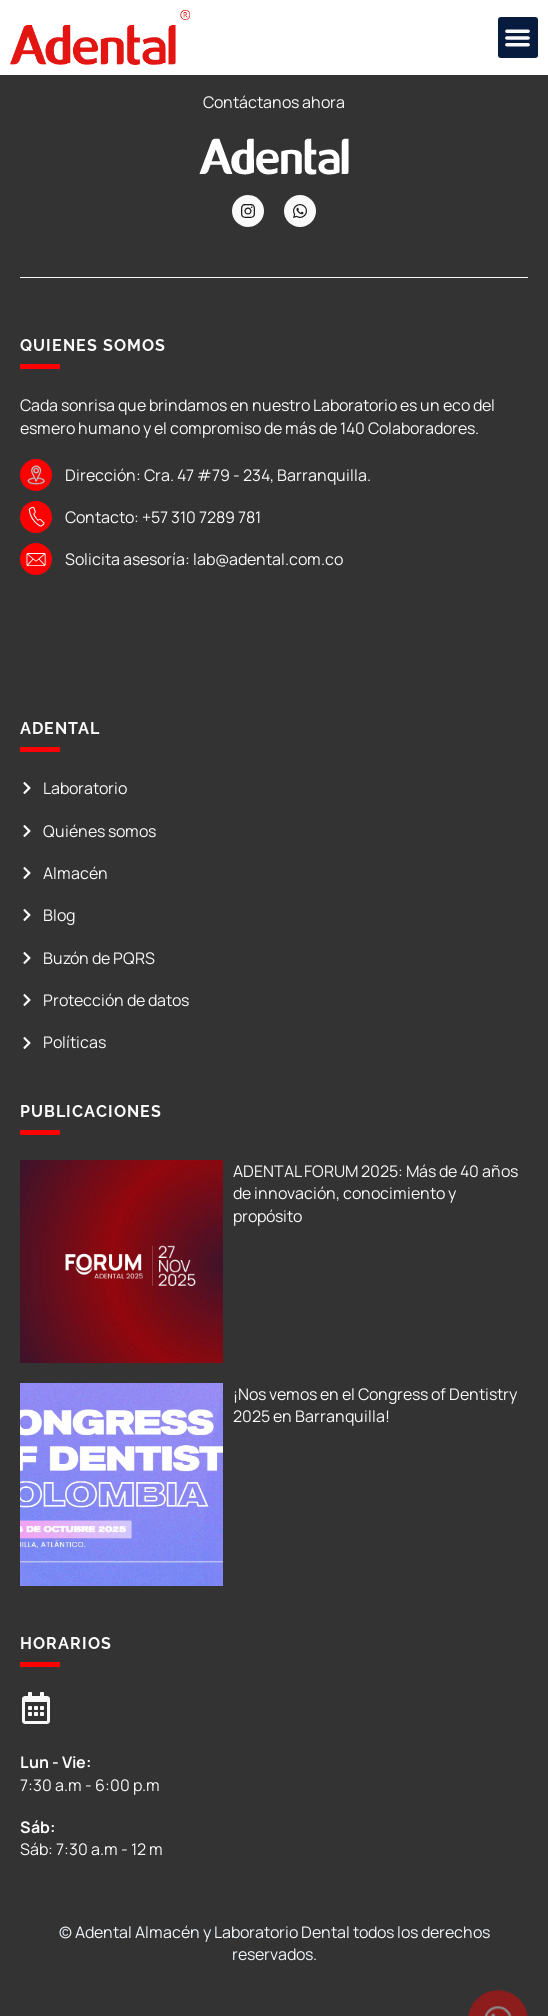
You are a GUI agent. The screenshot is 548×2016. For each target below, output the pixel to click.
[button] (518, 37)
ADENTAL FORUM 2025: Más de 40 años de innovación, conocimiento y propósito (375, 1193)
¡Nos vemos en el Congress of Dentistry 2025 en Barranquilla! (375, 1405)
